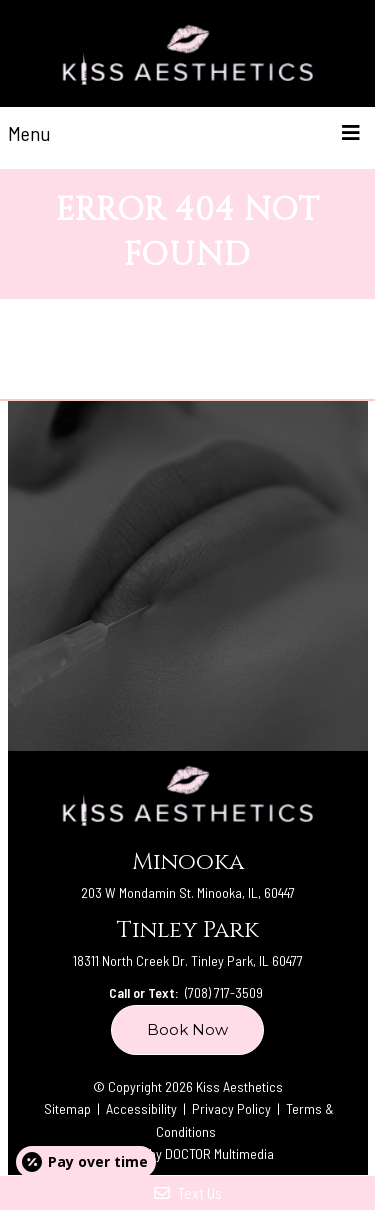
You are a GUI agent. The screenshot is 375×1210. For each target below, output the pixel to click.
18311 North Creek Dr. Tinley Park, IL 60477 (188, 960)
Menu (29, 133)
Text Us (188, 1192)
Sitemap (67, 1108)
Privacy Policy (233, 1108)
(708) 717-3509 (224, 992)
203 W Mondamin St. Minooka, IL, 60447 (188, 892)
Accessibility (141, 1108)
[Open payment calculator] (86, 1162)
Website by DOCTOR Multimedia (187, 1153)
